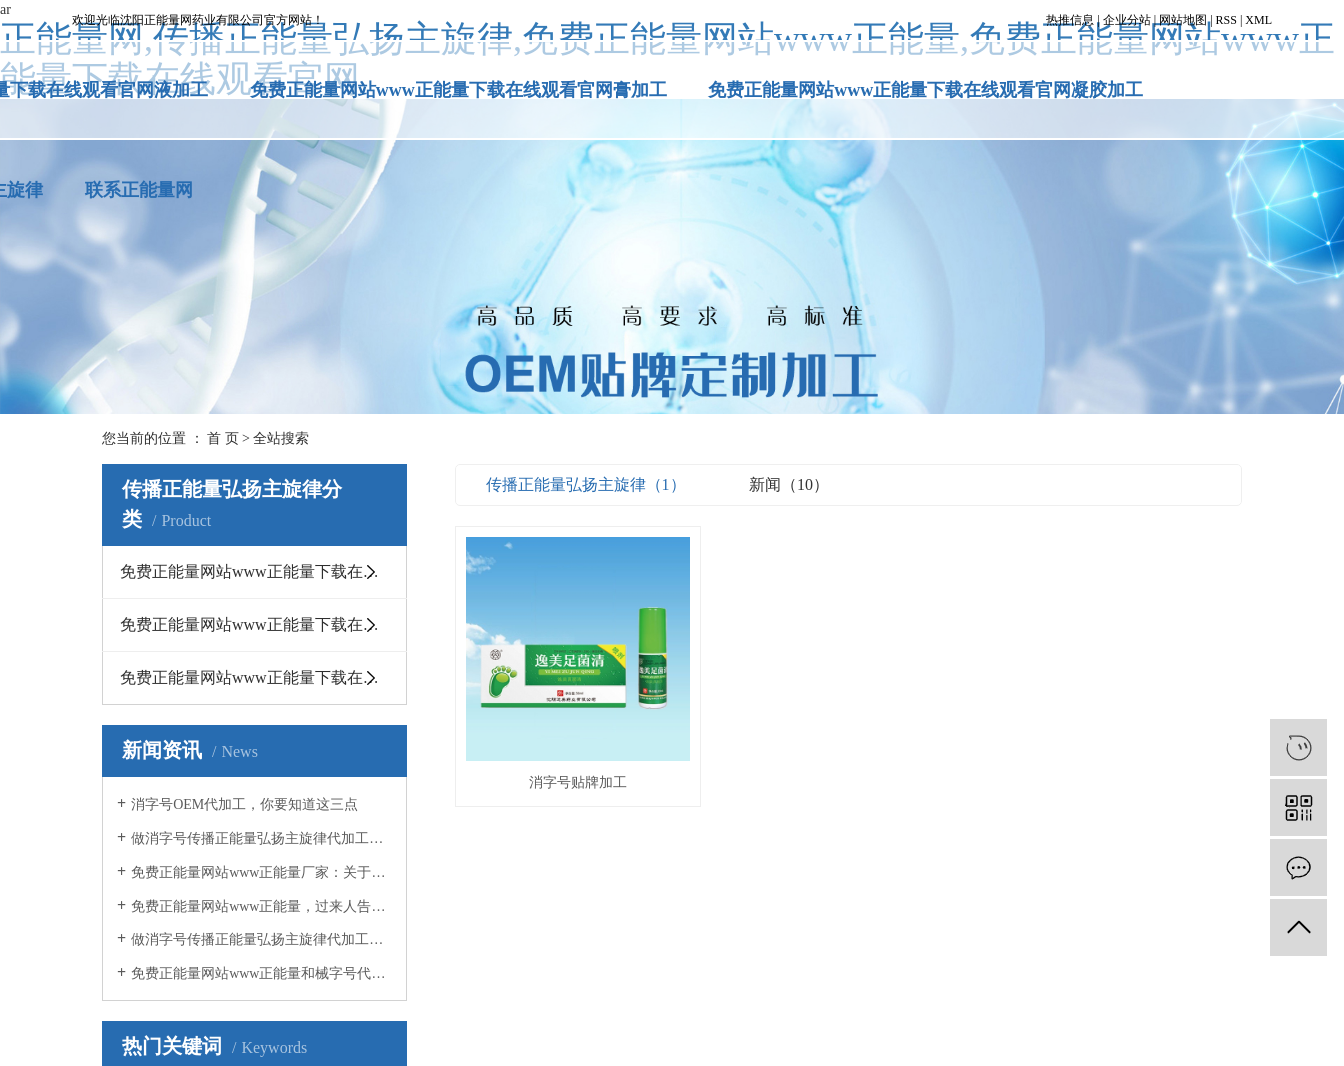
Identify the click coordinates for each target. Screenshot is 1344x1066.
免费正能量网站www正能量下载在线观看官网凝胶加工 (925, 90)
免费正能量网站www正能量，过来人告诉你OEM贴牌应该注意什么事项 (261, 906)
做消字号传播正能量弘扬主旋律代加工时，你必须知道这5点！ (261, 939)
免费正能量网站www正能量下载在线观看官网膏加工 (458, 90)
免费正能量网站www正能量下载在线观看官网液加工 (263, 677)
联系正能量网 (139, 190)
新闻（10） (789, 484)
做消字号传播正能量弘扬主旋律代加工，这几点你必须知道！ (261, 838)
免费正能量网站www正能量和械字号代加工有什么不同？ (261, 973)
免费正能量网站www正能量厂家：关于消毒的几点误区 (261, 872)
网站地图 (1183, 20)
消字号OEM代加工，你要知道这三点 (244, 804)
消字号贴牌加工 (579, 785)
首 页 (223, 438)
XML (1258, 20)
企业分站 (1127, 20)
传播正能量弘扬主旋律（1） (586, 484)
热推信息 (1070, 20)
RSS (1226, 20)
